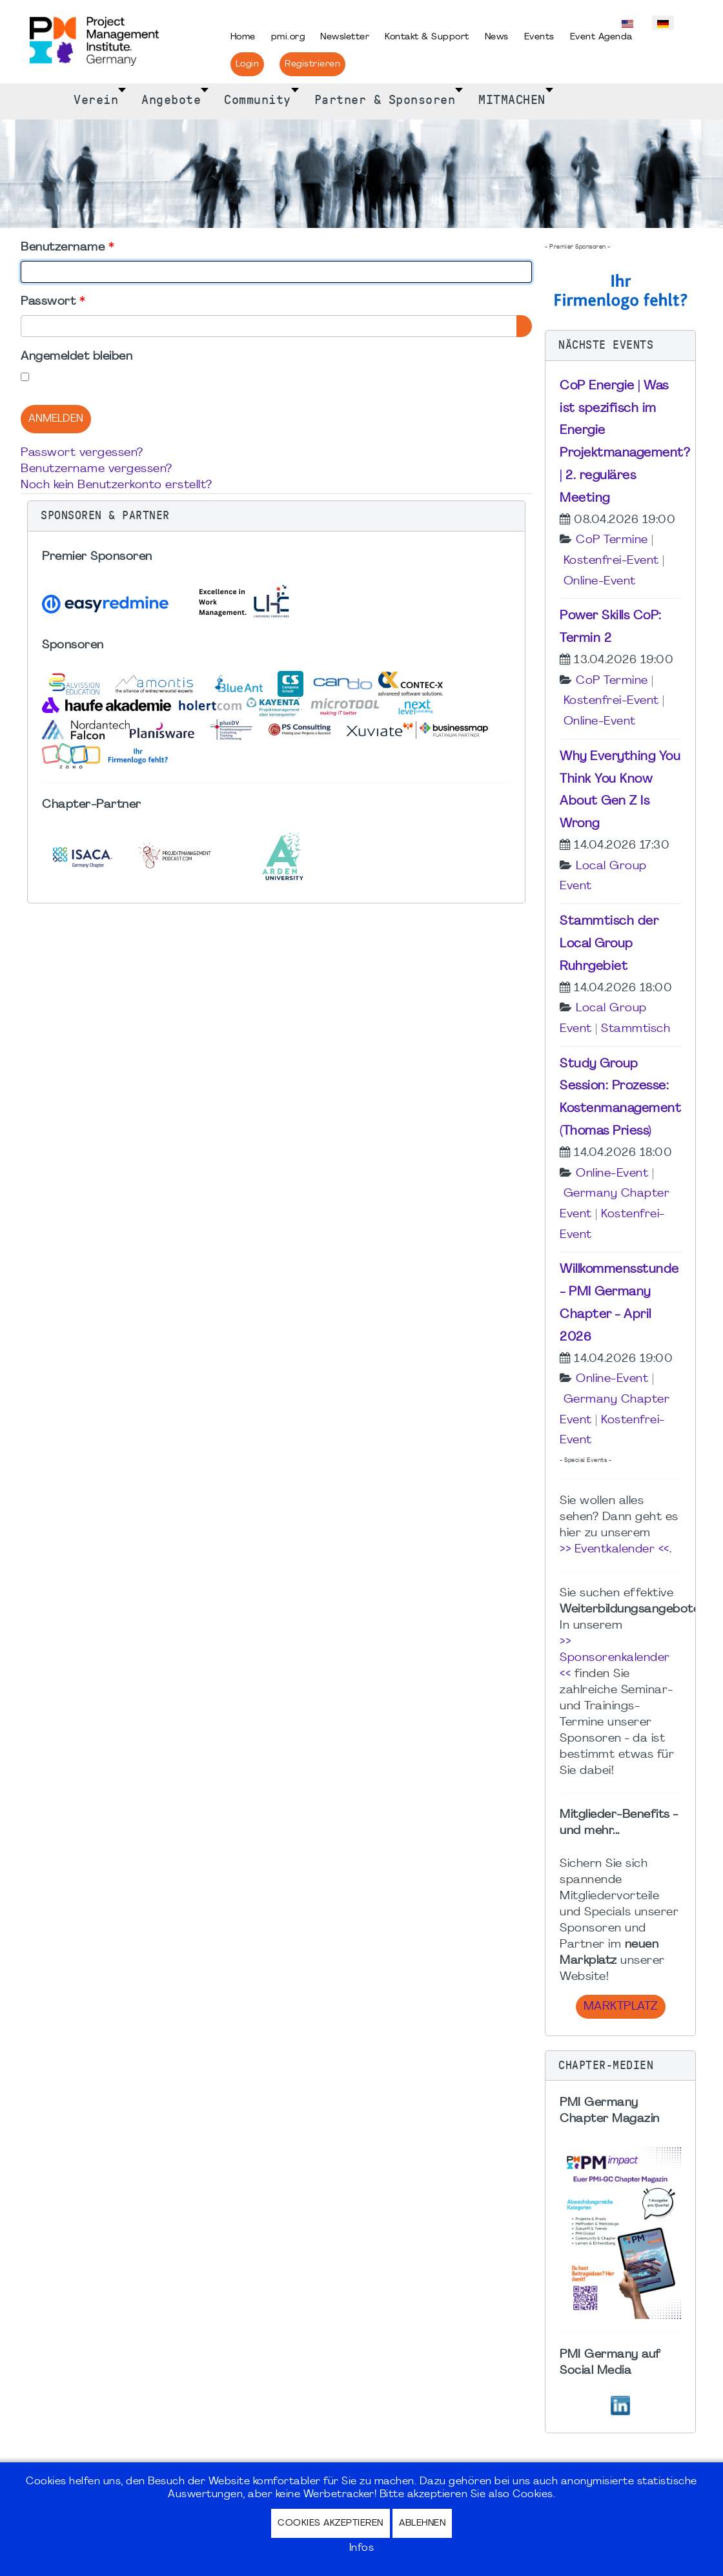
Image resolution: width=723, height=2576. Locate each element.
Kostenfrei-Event (611, 560)
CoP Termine (612, 540)
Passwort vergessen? (82, 453)
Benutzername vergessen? (96, 469)
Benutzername (67, 247)
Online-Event (600, 581)
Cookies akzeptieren (330, 2523)
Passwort (53, 301)
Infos (361, 2548)
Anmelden (55, 419)
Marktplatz (621, 2006)
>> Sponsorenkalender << (615, 1658)
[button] (276, 515)
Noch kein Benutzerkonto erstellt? (116, 485)
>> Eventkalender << (614, 1549)
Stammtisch (635, 1029)
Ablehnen (422, 2523)
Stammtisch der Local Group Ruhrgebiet (609, 944)
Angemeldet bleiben (76, 356)
